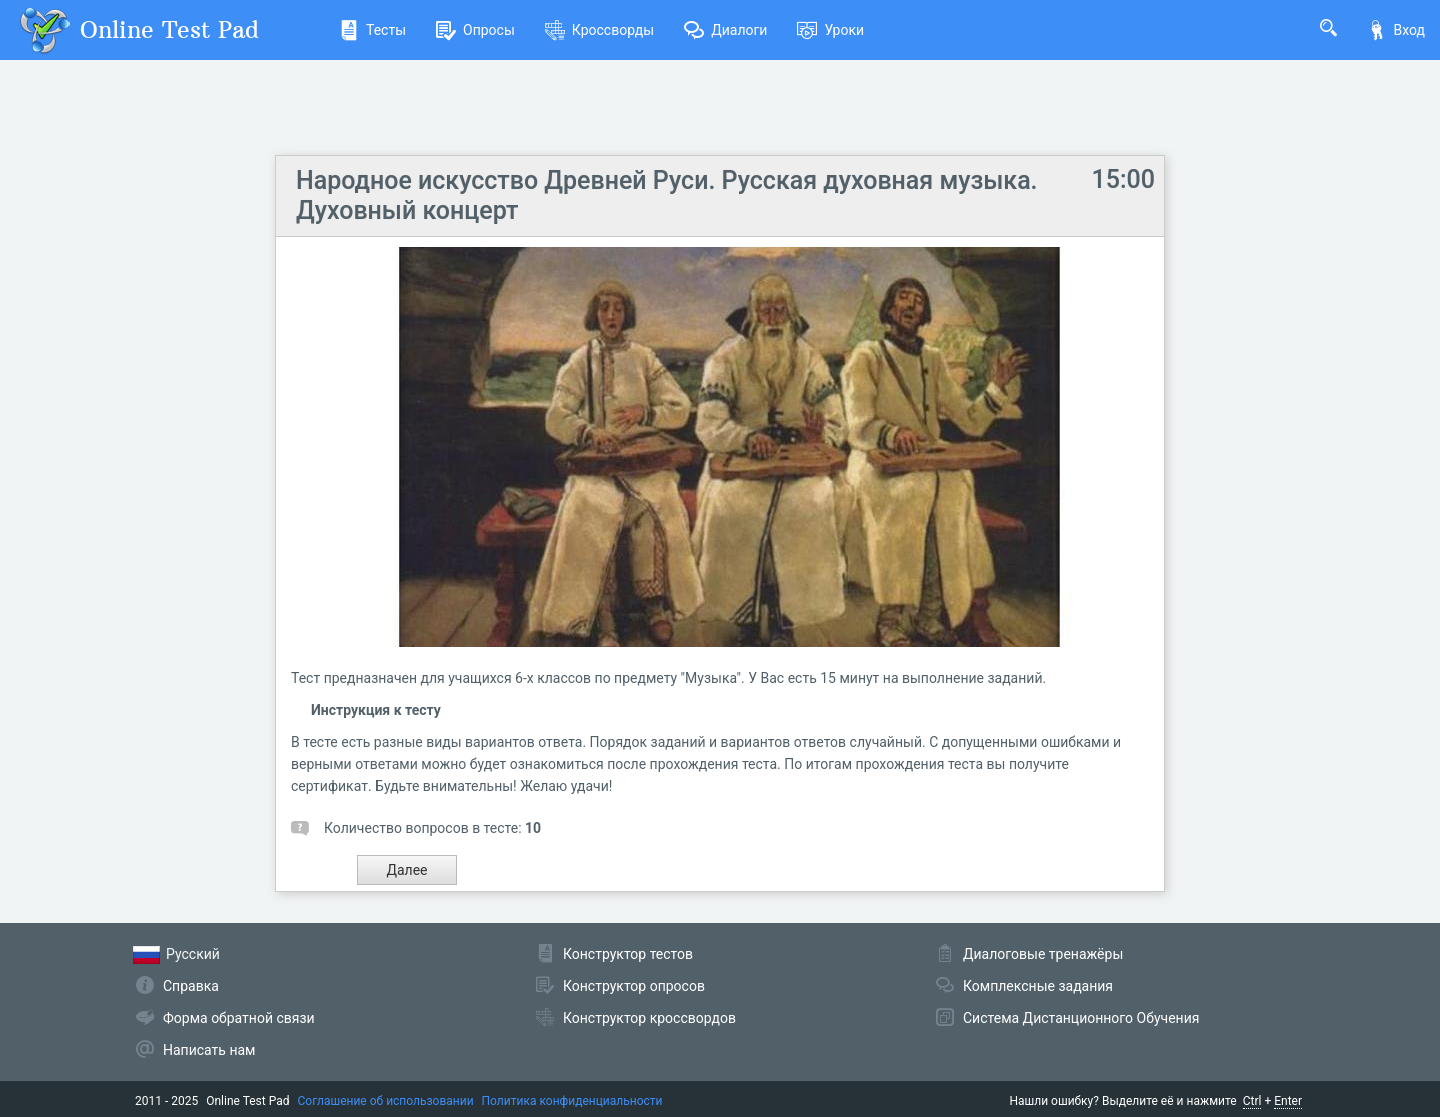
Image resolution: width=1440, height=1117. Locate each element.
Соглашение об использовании (386, 1101)
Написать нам (209, 1050)
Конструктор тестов (628, 954)
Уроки (830, 30)
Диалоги (725, 30)
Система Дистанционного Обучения (1081, 1018)
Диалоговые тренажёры (1043, 954)
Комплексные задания (1038, 986)
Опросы (475, 30)
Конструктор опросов (634, 986)
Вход (1396, 30)
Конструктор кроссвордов (649, 1018)
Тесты (372, 30)
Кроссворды (599, 30)
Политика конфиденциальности (572, 1101)
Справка (191, 986)
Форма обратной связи (239, 1018)
